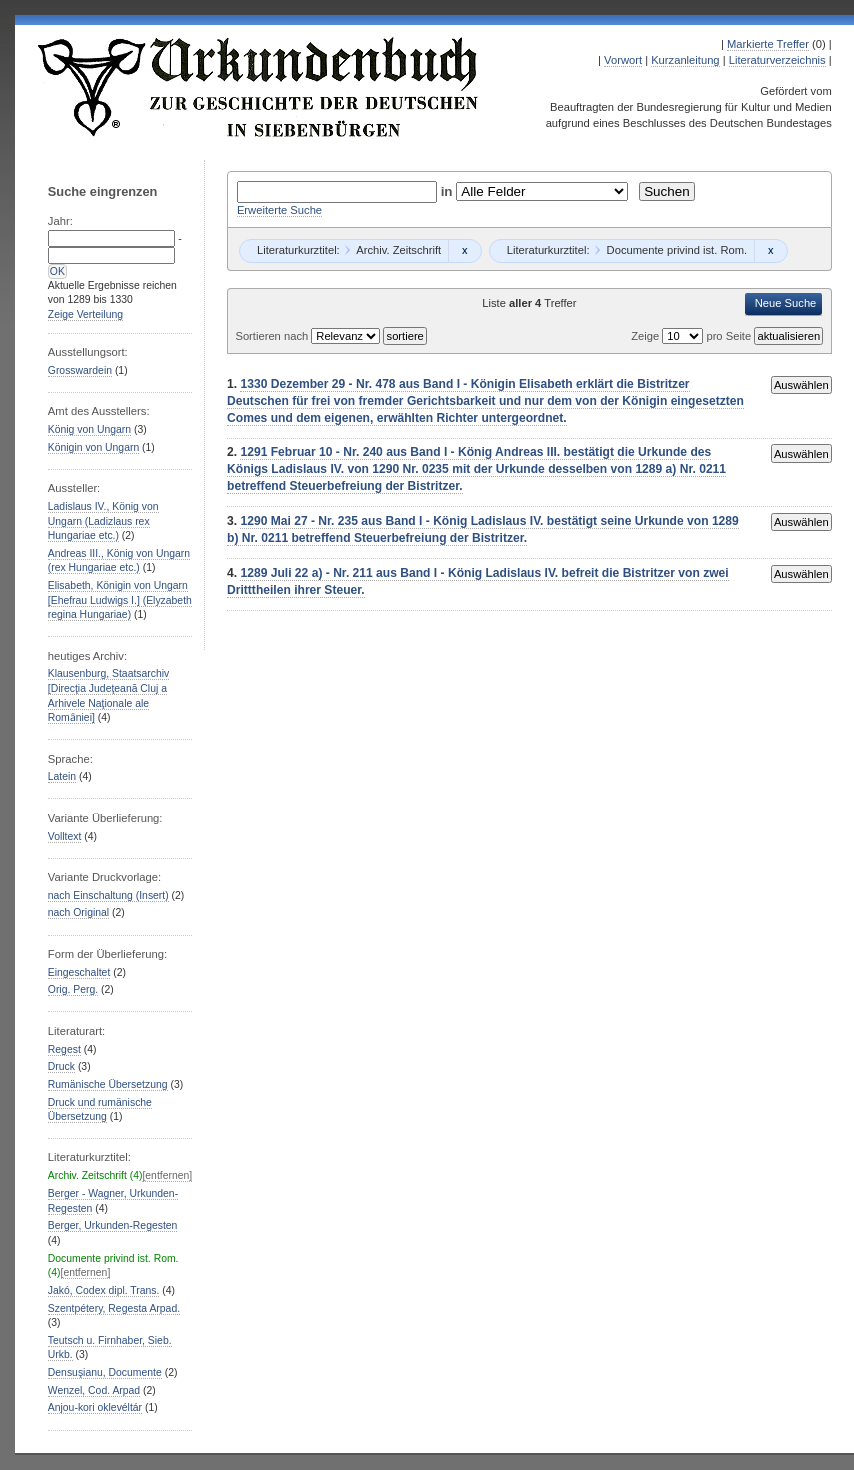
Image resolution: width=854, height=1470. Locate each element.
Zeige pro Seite (692, 336)
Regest (64, 1049)
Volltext (65, 836)
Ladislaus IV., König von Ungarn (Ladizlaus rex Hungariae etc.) (103, 521)
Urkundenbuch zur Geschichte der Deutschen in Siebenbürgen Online (259, 87)
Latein (62, 776)
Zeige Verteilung (85, 314)
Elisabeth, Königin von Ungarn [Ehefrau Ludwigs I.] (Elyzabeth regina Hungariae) (120, 600)
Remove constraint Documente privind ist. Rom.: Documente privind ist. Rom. (770, 251)
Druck (61, 1066)
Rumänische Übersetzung (108, 1084)
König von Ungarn (89, 429)
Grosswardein (80, 370)
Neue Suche (786, 303)
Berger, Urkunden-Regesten (113, 1225)
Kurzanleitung (685, 60)
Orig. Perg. (73, 989)
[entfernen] (167, 1175)
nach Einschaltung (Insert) (108, 895)
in (449, 191)
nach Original (78, 912)
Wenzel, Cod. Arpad (94, 1390)
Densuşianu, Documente (105, 1372)
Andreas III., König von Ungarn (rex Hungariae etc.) (119, 561)
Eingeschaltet (79, 972)
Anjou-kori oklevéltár (95, 1407)
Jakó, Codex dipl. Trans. (104, 1290)
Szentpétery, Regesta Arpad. (114, 1308)
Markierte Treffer (768, 44)
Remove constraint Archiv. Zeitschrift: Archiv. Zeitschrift (464, 251)
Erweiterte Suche (279, 210)
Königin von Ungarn (93, 447)
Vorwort (623, 60)
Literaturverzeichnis (777, 60)
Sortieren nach (273, 336)
